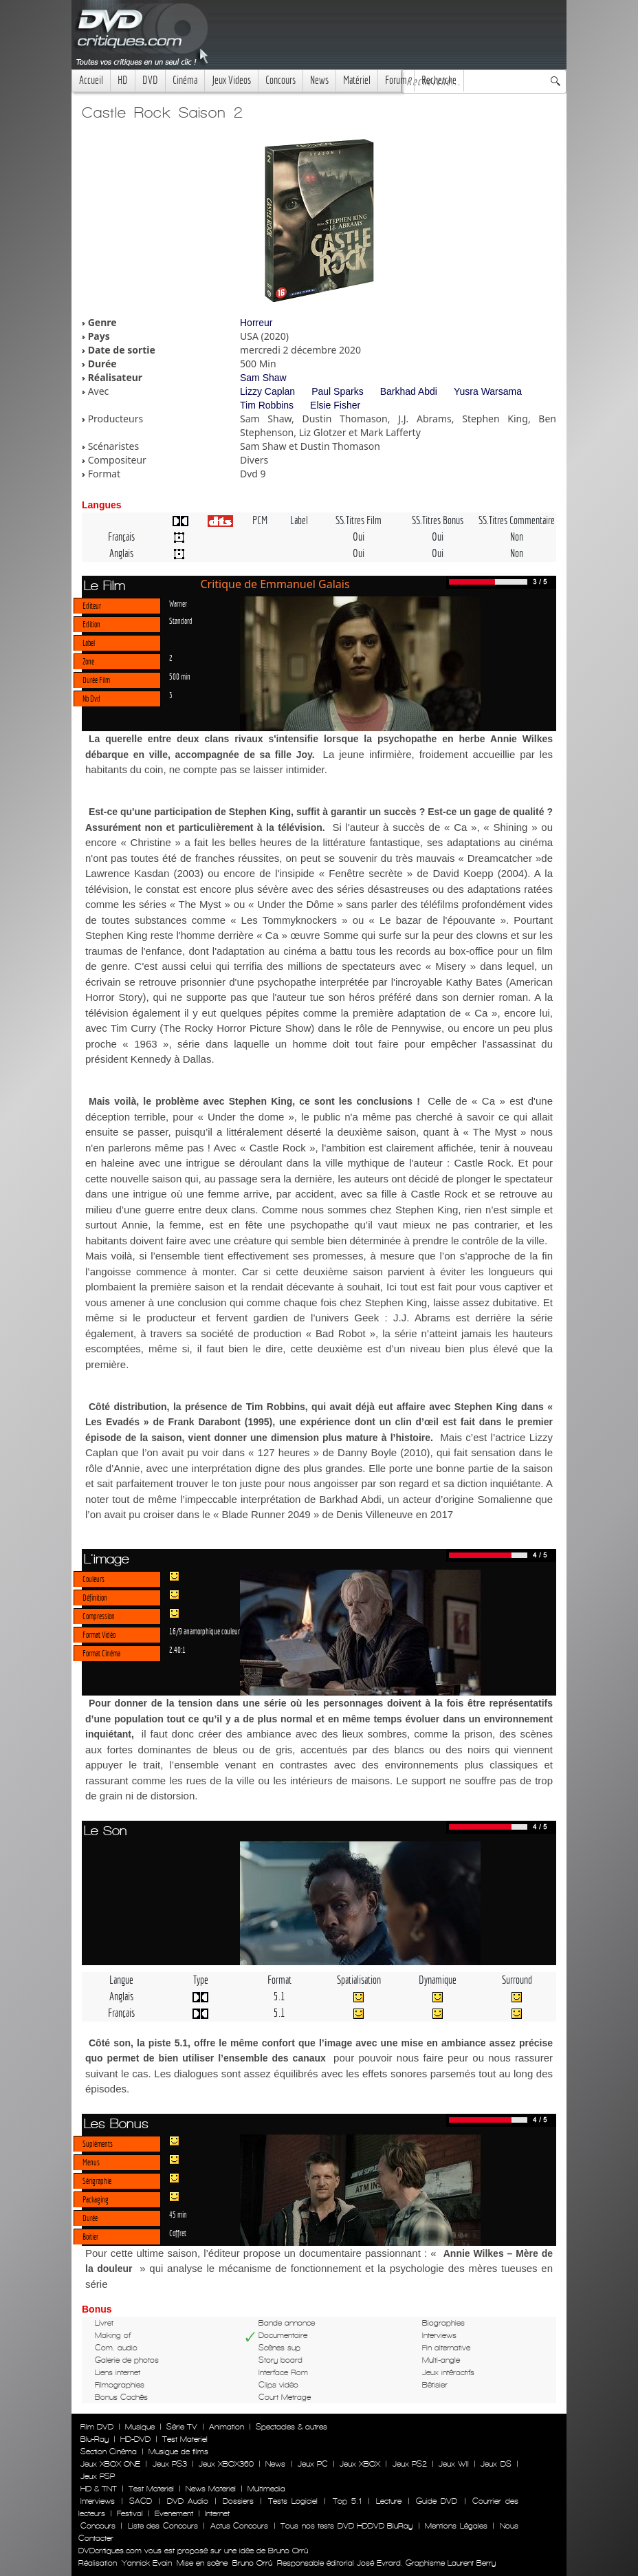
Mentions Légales (456, 2526)
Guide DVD (436, 2501)
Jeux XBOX (360, 2464)
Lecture (389, 2501)
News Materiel (211, 2489)
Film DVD (96, 2427)
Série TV (181, 2427)
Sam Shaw (263, 377)
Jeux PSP (97, 2476)
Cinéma (185, 80)
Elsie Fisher (335, 405)
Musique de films (178, 2451)
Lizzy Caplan (267, 391)
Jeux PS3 (170, 2464)
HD (123, 80)
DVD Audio (187, 2501)
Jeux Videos (231, 80)
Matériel (357, 80)
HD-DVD (135, 2439)
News (319, 80)
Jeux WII (454, 2464)
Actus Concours (239, 2526)
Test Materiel (185, 2439)
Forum (396, 80)
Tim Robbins (267, 405)
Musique (140, 2427)
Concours (280, 80)
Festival (130, 2513)
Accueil (91, 80)
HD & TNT (98, 2489)
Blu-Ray (94, 2439)
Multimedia (266, 2489)
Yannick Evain (147, 2563)
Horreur (256, 322)
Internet (217, 2513)
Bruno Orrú (252, 2563)
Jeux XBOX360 (226, 2464)
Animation (226, 2427)
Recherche (438, 80)
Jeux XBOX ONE (110, 2464)
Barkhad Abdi (408, 391)
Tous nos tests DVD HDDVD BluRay (346, 2526)
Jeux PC (313, 2464)
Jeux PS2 (410, 2464)
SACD (140, 2501)
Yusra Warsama (488, 391)
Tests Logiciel (293, 2501)
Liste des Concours (163, 2526)
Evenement (174, 2513)
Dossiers (238, 2501)
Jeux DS (496, 2464)
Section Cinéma (108, 2451)
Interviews (97, 2501)
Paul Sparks (337, 391)
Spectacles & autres (291, 2427)
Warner (178, 603)
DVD (150, 80)
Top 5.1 (347, 2501)
